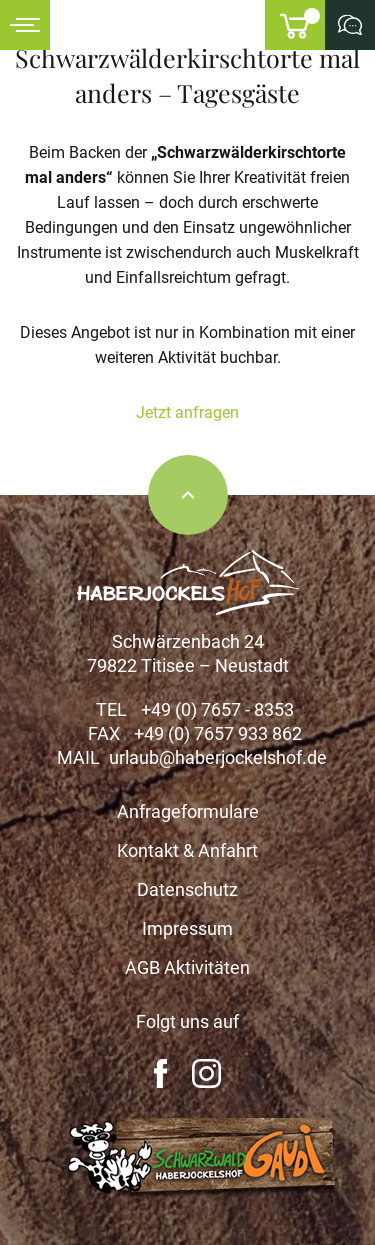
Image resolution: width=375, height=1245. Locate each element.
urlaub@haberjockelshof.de (218, 757)
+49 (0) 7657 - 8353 (217, 709)
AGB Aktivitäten (187, 967)
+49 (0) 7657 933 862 (218, 733)
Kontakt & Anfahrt (187, 850)
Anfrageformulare (188, 811)
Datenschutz (187, 889)
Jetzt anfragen (187, 412)
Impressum (187, 928)
